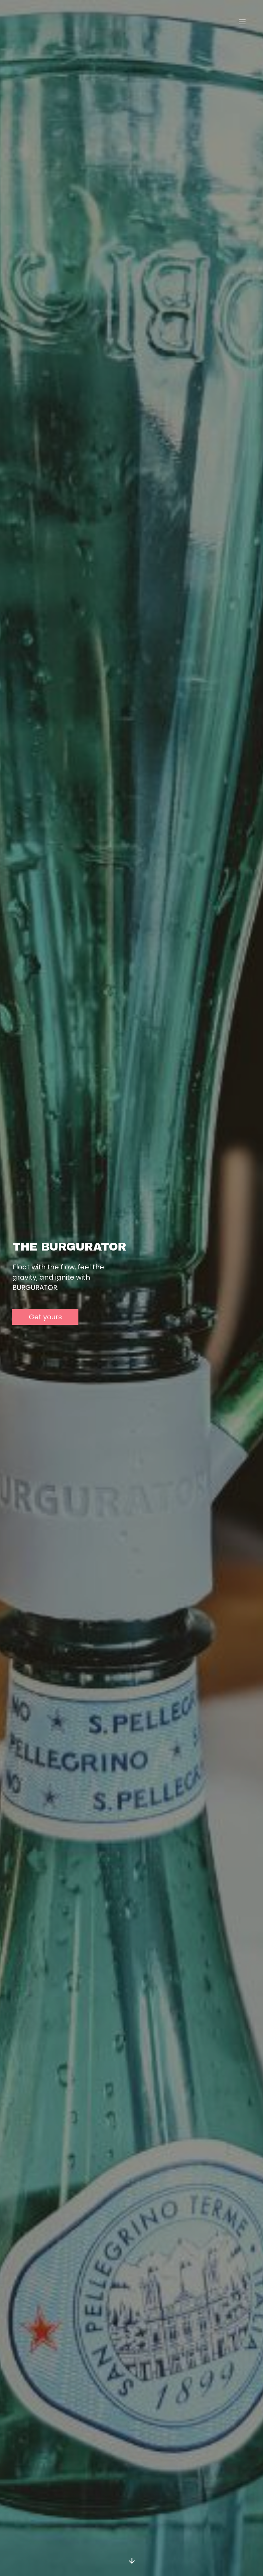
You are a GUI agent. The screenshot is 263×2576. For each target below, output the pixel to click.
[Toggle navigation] (242, 22)
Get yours (45, 1317)
